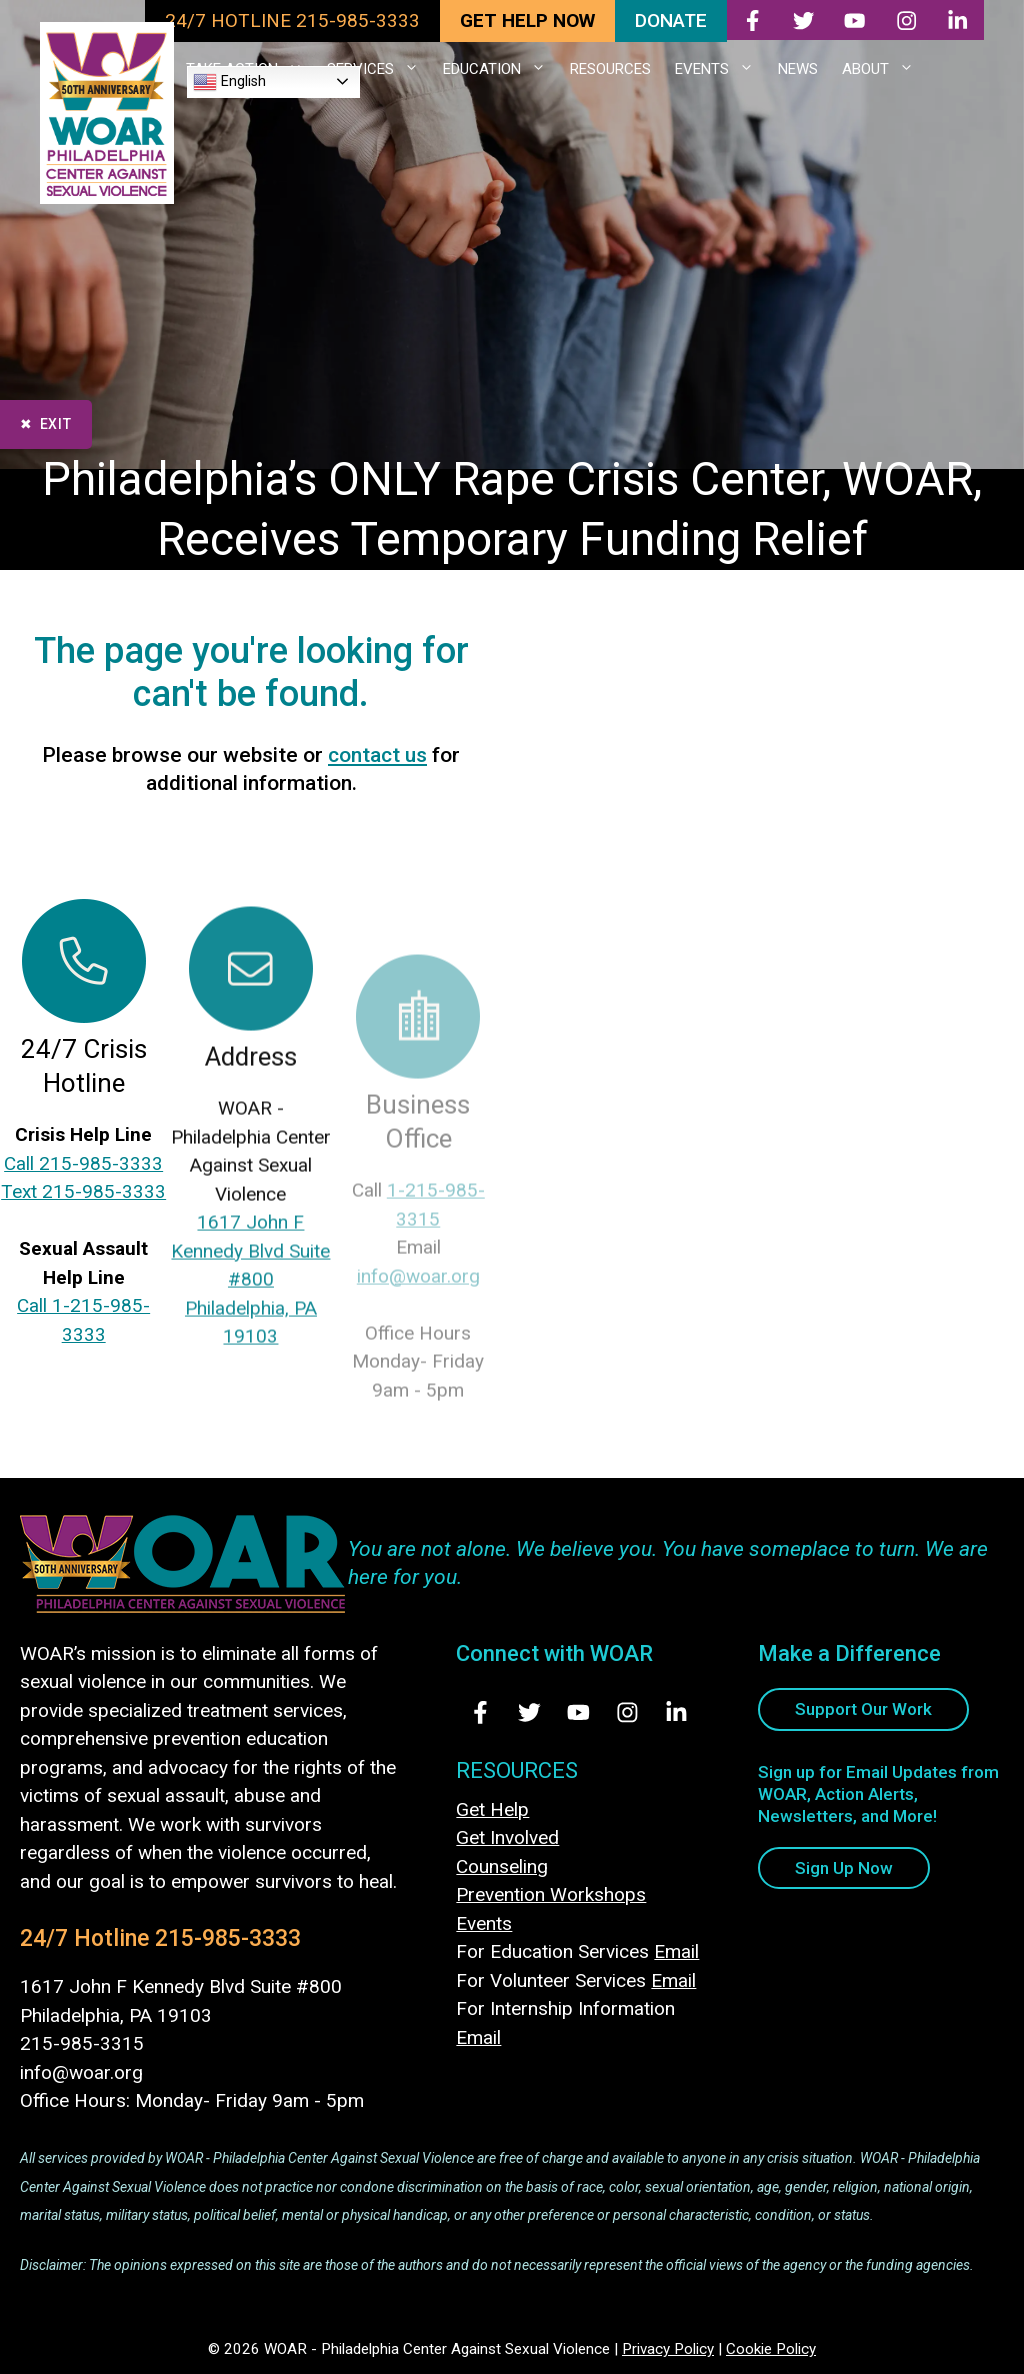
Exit (56, 424)
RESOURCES (610, 69)
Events (484, 1923)
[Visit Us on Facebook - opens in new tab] (480, 1712)
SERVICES (379, 69)
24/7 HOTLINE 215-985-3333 (292, 20)
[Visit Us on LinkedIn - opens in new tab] (676, 1712)
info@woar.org (81, 2072)
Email (676, 1951)
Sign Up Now (844, 1868)
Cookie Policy (771, 2349)
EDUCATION (500, 69)
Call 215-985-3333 (83, 1176)
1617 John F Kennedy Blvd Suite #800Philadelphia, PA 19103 (250, 1349)
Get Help (492, 1809)
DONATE (671, 20)
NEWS (798, 69)
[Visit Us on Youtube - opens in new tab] (578, 1712)
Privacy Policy (668, 2349)
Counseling (502, 1866)
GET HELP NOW (527, 20)
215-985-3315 (82, 2043)
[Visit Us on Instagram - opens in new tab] (627, 1712)
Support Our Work (863, 1709)
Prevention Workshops (551, 1894)
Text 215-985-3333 (83, 1205)
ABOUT (884, 69)
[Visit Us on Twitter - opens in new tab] (529, 1712)
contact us (377, 755)
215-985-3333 (228, 1938)
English (229, 82)
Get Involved (507, 1837)
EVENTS (720, 69)
